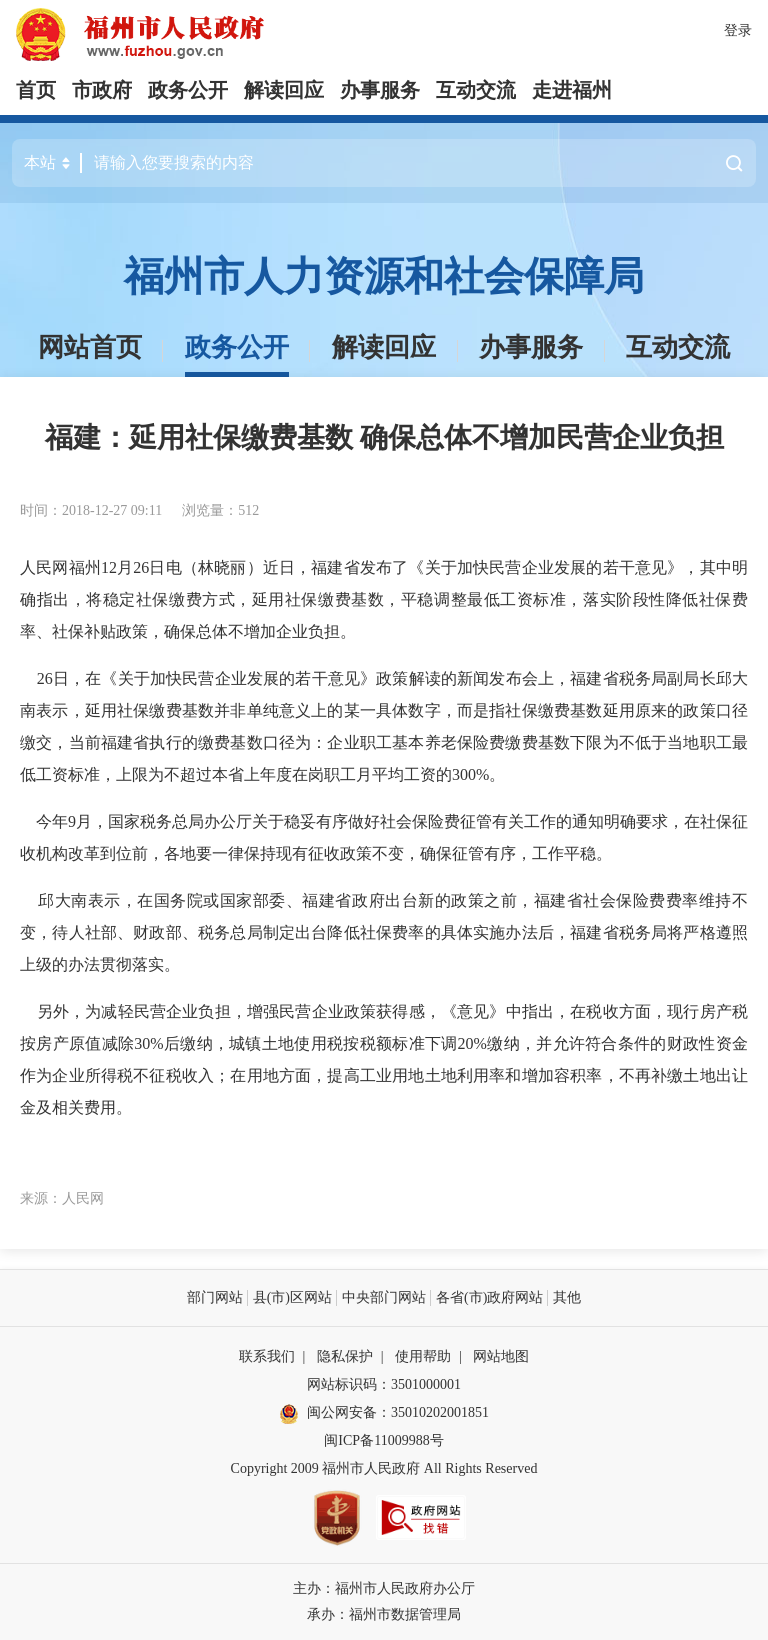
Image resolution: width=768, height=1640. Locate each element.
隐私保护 (345, 1356)
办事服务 (380, 90)
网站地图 (501, 1356)
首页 (36, 90)
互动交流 (476, 90)
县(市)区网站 (292, 1297)
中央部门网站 (384, 1297)
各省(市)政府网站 (489, 1297)
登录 (738, 30)
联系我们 (267, 1356)
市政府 (102, 90)
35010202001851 (440, 1412)
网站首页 (90, 347)
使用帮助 (423, 1356)
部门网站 (215, 1297)
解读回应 (284, 90)
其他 (567, 1297)
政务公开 (188, 90)
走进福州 (572, 90)
